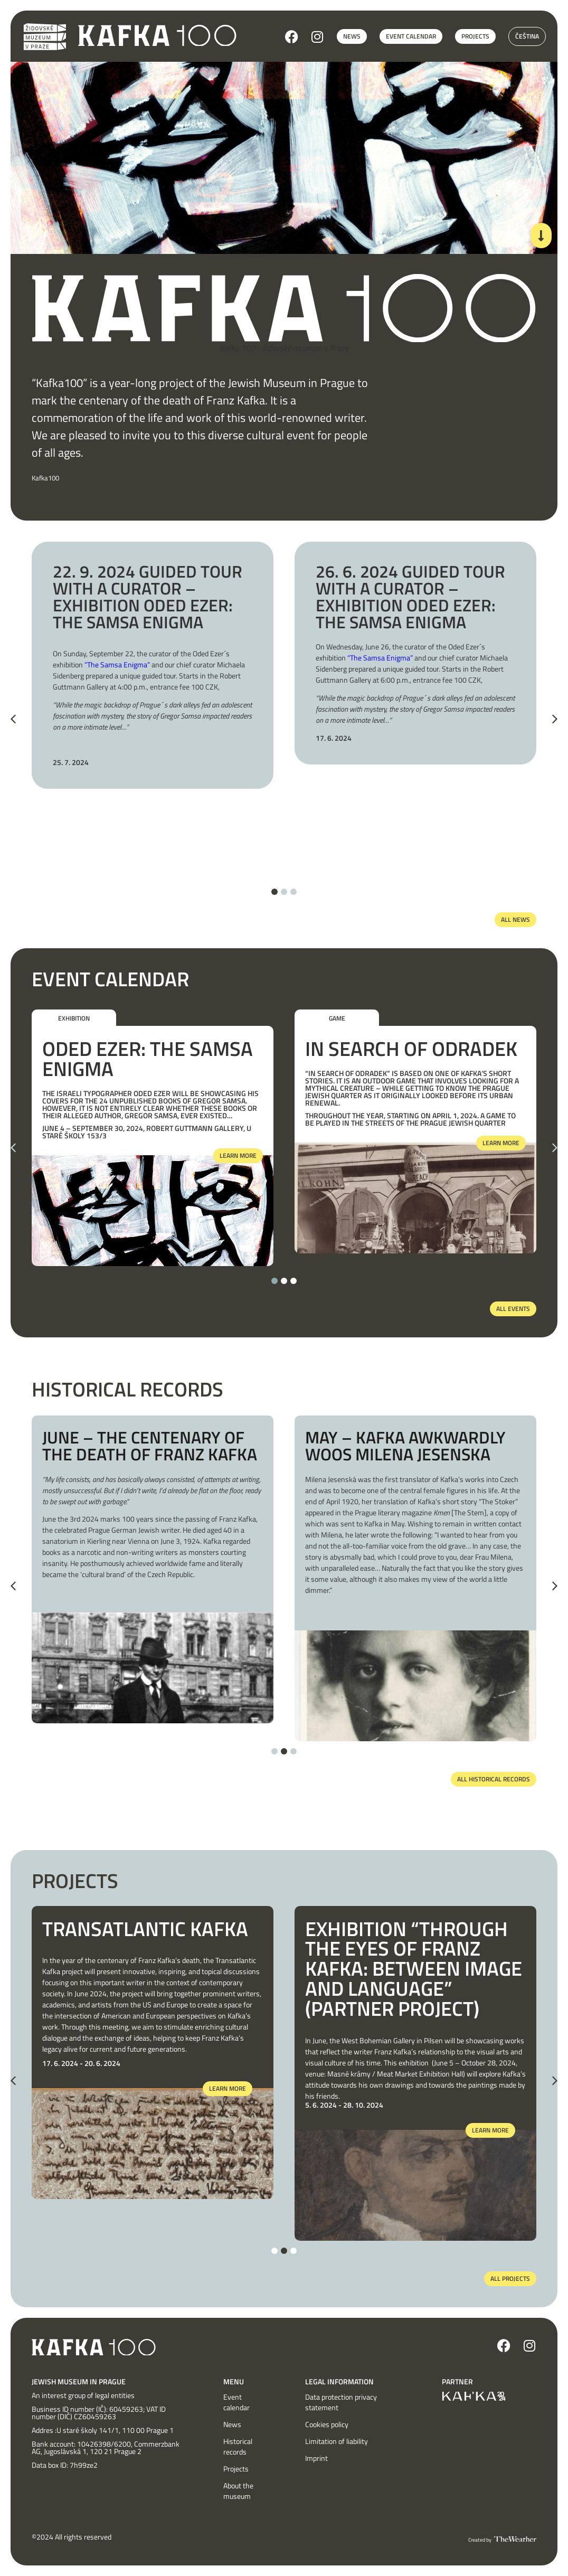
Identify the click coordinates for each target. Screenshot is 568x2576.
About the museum (238, 2491)
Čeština (527, 36)
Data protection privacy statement (341, 2402)
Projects (236, 2469)
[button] (13, 719)
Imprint (316, 2458)
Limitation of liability (336, 2441)
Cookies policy (326, 2424)
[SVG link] (157, 35)
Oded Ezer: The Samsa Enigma (147, 1058)
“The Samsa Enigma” (117, 664)
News (232, 2424)
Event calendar (236, 2402)
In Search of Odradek (411, 1048)
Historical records (237, 2446)
